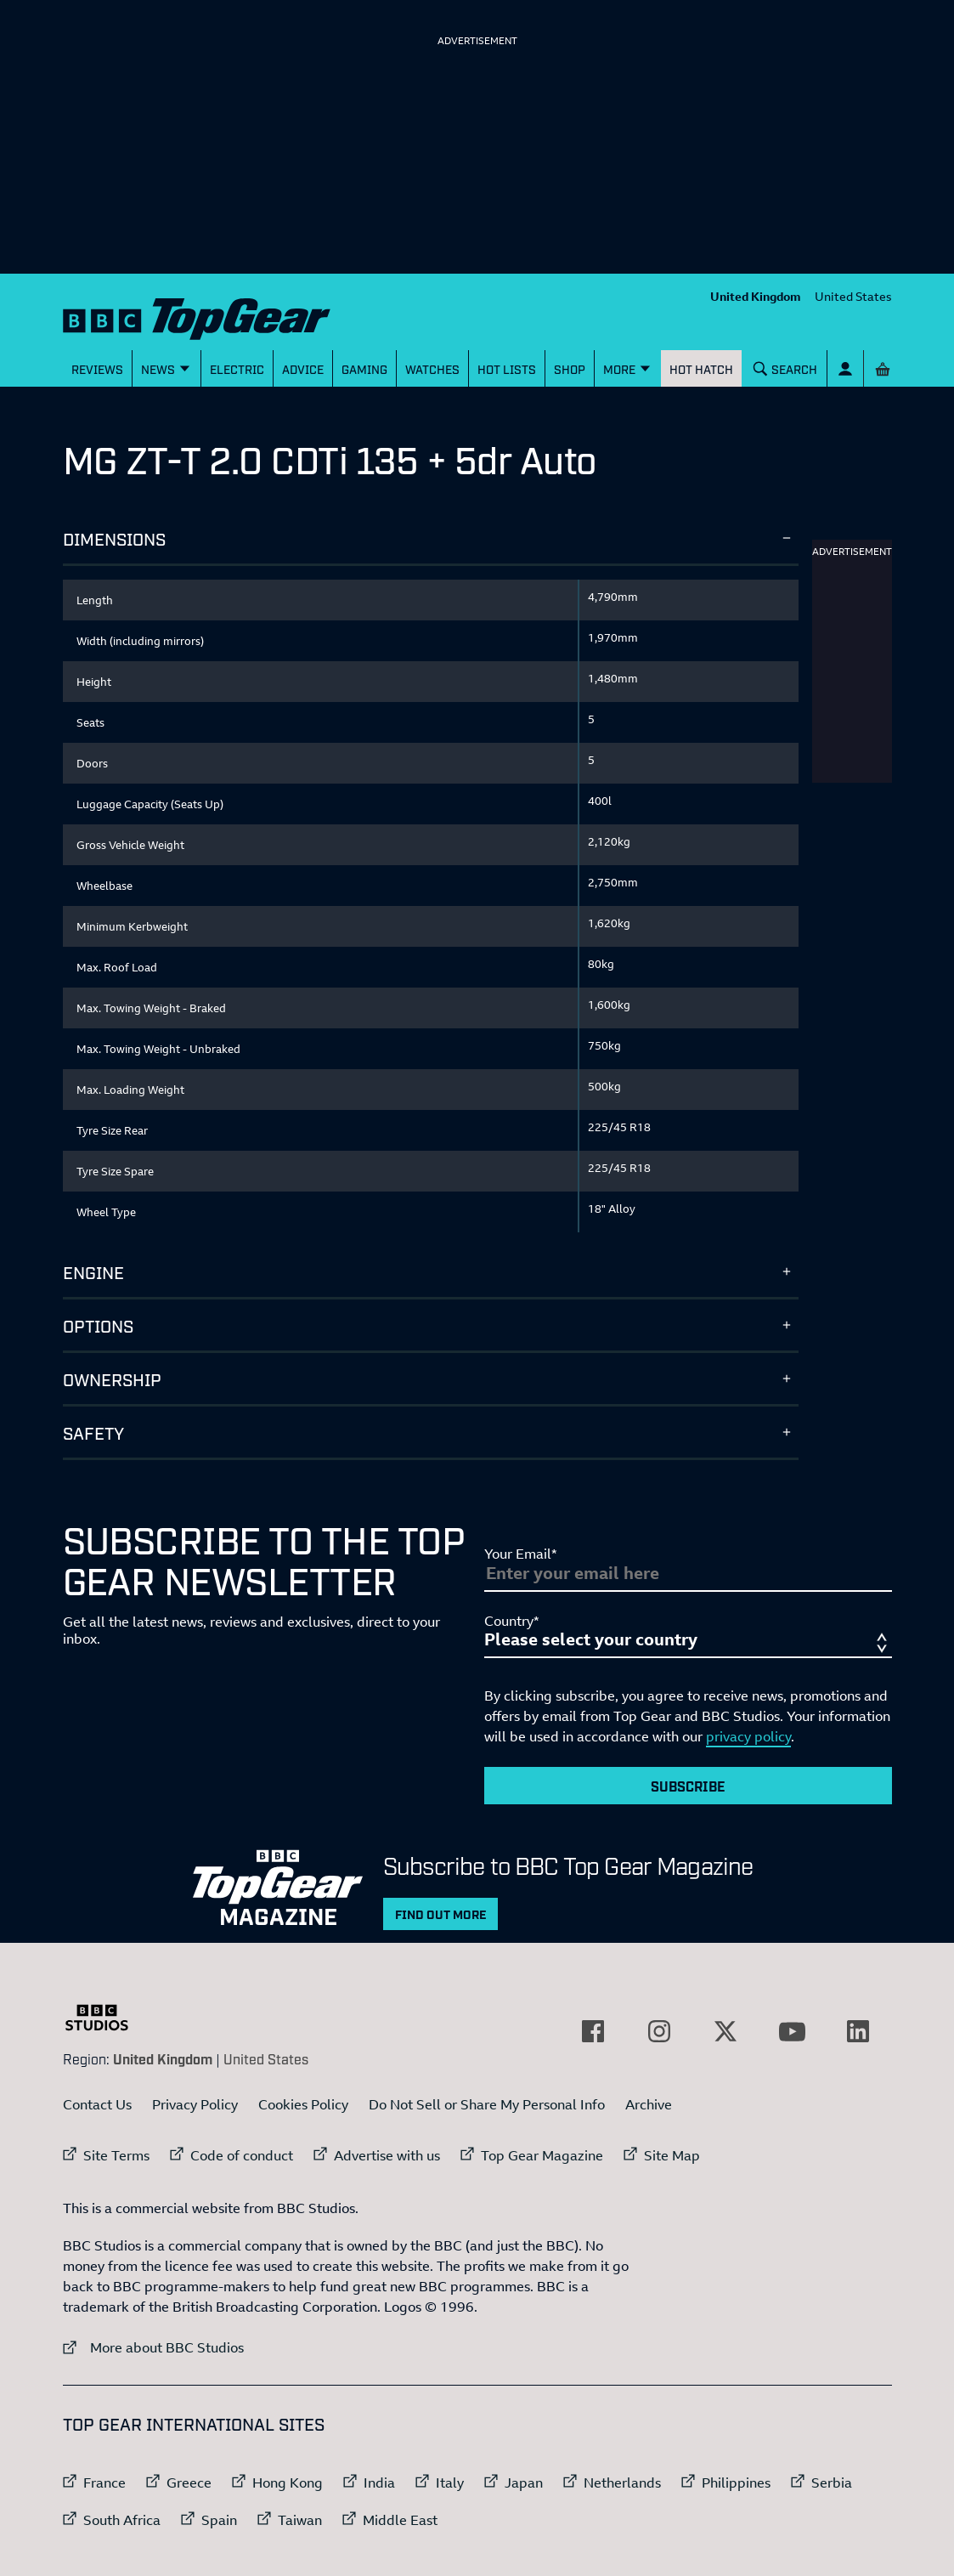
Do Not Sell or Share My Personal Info (487, 2104)
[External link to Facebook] (593, 2031)
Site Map (672, 2155)
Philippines (736, 2482)
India (379, 2482)
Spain (219, 2519)
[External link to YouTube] (792, 2031)
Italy (450, 2482)
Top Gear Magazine (542, 2155)
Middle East (400, 2519)
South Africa (122, 2519)
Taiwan (300, 2519)
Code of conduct (241, 2155)
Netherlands (622, 2482)
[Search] (784, 368)
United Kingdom (755, 296)
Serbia (831, 2482)
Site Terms (116, 2155)
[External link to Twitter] (725, 2031)
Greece (189, 2482)
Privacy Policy (195, 2104)
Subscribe (688, 1785)
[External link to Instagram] (659, 2031)
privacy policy (748, 1736)
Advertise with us (387, 2155)
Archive (648, 2104)
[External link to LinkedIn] (858, 2031)
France (104, 2482)
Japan (524, 2482)
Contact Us (97, 2104)
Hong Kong (287, 2482)
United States (853, 296)
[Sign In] (844, 368)
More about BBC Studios (153, 2347)
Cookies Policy (303, 2104)
